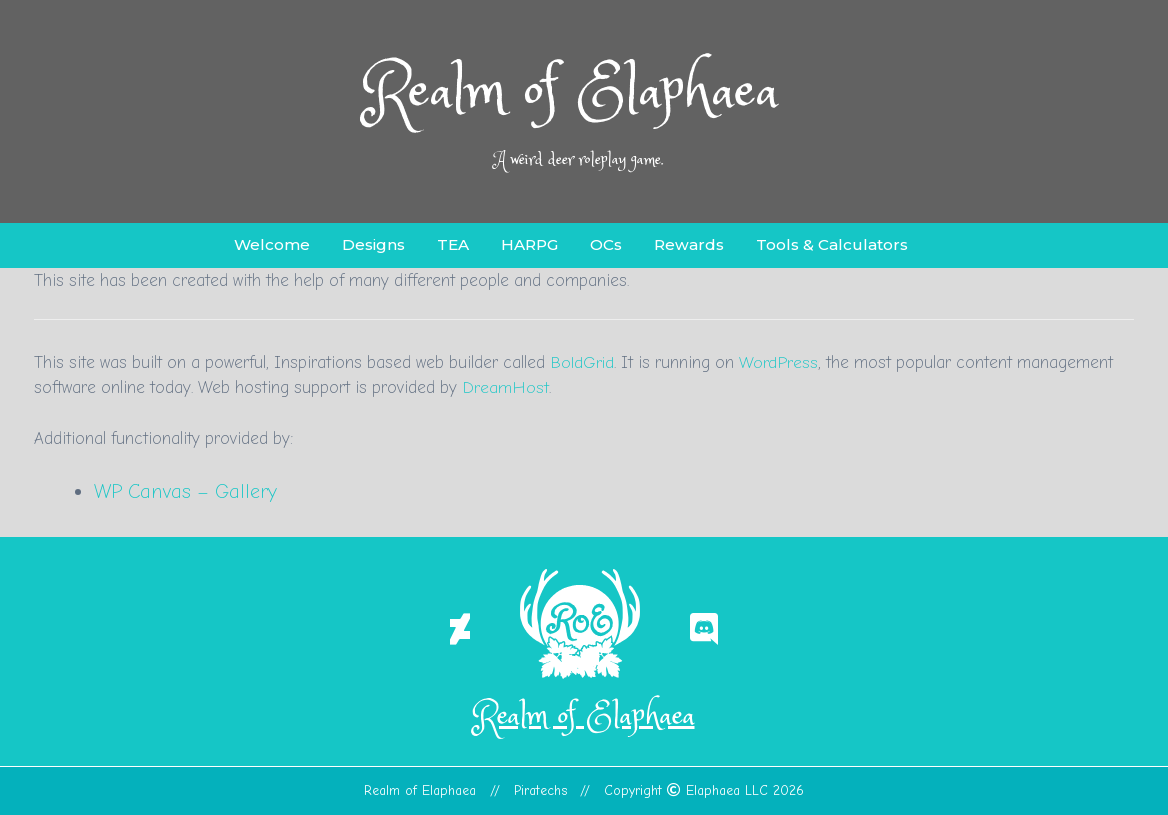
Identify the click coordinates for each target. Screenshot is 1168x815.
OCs (606, 244)
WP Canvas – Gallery (186, 491)
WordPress (779, 362)
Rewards (689, 244)
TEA (453, 244)
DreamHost (505, 387)
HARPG (529, 244)
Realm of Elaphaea (572, 93)
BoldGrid (582, 362)
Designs (373, 244)
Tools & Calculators (832, 244)
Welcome (272, 244)
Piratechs (540, 790)
